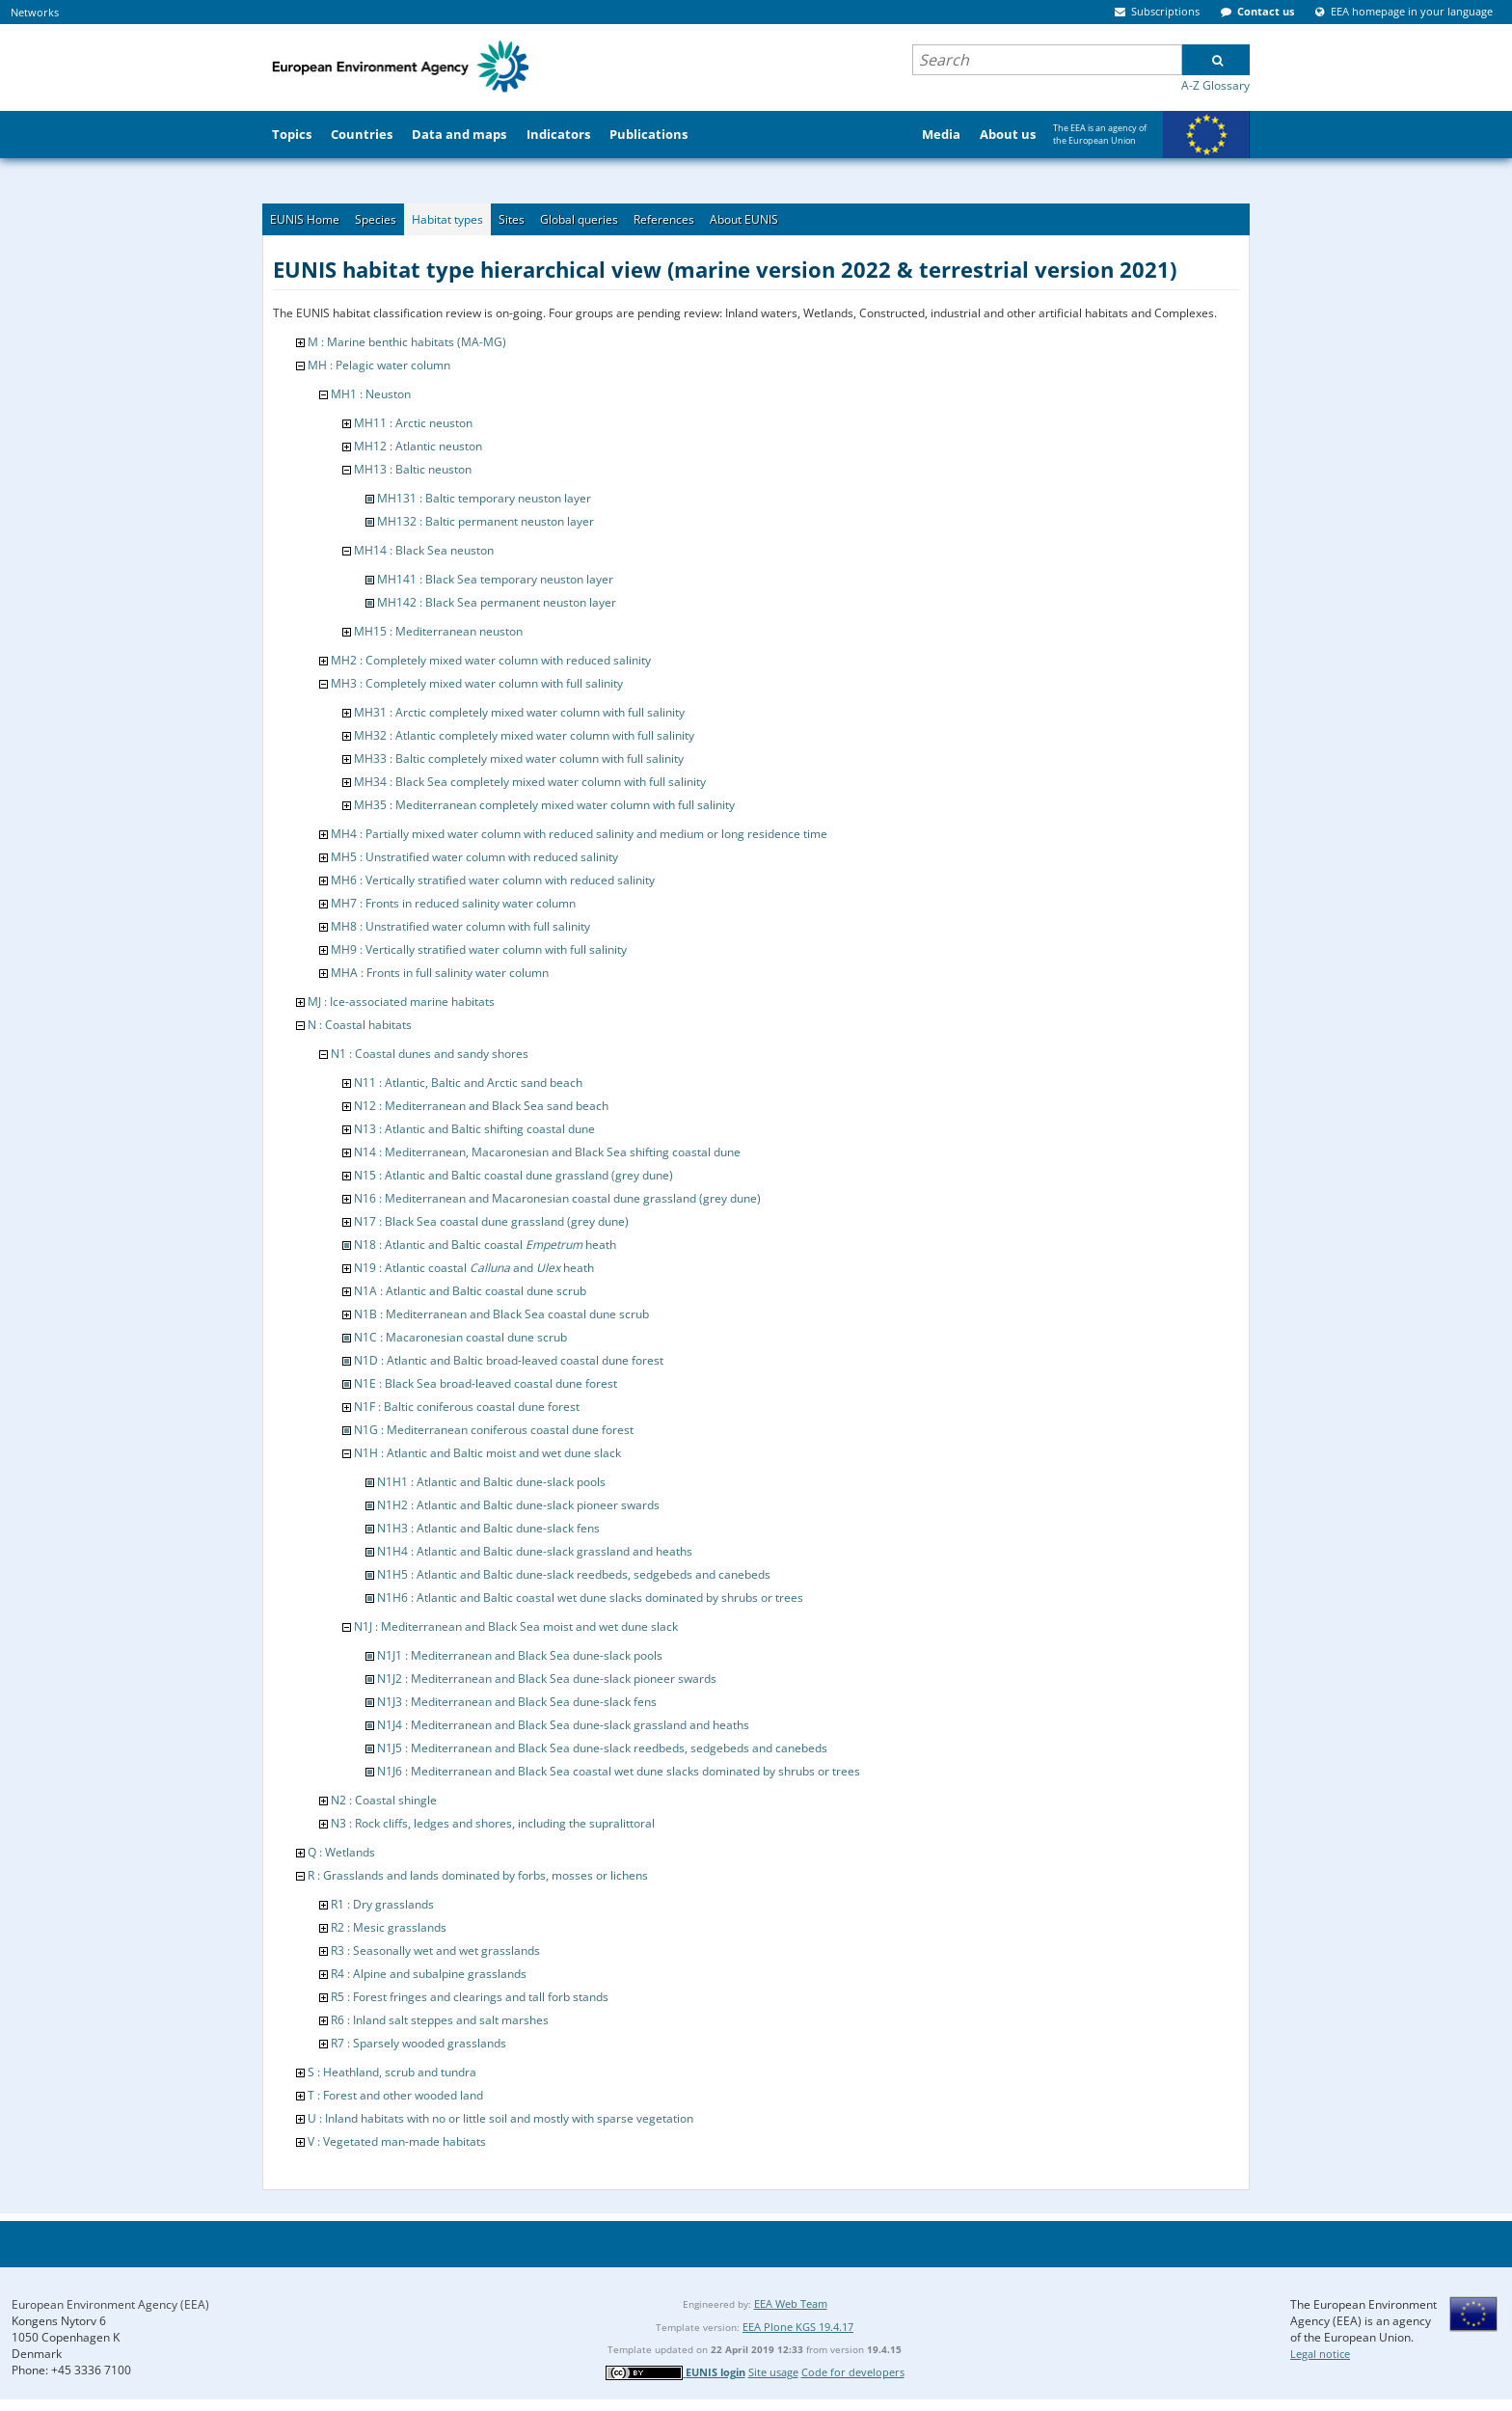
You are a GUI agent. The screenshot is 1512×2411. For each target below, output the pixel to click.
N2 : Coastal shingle (384, 1800)
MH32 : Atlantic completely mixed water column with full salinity (524, 735)
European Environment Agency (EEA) (110, 2304)
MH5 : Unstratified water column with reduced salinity (474, 857)
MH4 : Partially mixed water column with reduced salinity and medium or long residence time (579, 834)
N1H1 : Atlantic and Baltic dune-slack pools (491, 1482)
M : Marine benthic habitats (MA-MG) (407, 342)
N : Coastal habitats (360, 1024)
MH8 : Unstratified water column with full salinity (460, 926)
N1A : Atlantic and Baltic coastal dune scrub (470, 1291)
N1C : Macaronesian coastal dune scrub (460, 1337)
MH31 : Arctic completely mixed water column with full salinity (519, 712)
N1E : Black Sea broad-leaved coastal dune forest (485, 1383)
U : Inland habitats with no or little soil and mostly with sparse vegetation (500, 2118)
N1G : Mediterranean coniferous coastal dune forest (494, 1430)
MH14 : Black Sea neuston (424, 550)
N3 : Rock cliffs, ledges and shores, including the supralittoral (493, 1823)
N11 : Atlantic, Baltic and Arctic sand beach (468, 1082)
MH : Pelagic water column (379, 365)
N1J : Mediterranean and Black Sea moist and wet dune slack (516, 1626)
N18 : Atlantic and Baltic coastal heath (485, 1244)
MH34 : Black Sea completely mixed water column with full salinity (530, 781)
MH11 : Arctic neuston (413, 423)
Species (375, 219)
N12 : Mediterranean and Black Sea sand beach (481, 1105)
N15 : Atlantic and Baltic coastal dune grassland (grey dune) (513, 1175)
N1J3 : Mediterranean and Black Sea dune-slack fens (517, 1701)
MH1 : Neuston (371, 394)
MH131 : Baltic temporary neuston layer (484, 498)
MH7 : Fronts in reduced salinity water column (453, 903)
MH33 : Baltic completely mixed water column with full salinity (519, 758)
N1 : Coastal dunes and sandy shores (429, 1053)
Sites (512, 219)
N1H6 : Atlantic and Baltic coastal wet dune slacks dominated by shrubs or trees (590, 1597)
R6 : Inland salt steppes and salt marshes (440, 2020)
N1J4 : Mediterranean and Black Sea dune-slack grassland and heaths (563, 1725)
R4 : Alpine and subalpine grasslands (428, 1973)
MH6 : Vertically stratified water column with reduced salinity (493, 880)
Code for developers (852, 2372)
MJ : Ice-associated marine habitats (401, 1001)
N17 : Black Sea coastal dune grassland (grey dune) (491, 1221)
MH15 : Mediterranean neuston (438, 631)
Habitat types (447, 219)
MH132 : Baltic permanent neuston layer (485, 521)
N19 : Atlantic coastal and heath (474, 1268)
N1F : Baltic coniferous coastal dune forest (467, 1406)
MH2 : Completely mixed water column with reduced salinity (491, 660)
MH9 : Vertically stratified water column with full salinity (479, 949)
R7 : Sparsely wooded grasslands (418, 2043)
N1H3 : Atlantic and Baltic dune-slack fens (488, 1528)
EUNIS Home (304, 219)
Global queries (579, 219)
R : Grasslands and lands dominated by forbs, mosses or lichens (478, 1875)
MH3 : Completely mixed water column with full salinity (477, 683)
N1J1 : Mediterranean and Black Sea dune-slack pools (519, 1655)
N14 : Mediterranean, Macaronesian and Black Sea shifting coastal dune (547, 1152)
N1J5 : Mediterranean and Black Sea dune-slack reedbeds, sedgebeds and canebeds (602, 1748)
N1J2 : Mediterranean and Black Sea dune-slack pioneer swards (546, 1678)
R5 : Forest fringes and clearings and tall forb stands (469, 1997)
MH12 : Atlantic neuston (418, 446)
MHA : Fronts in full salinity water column (440, 972)
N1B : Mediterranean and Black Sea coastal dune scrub (501, 1314)
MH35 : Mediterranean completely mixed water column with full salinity (544, 805)
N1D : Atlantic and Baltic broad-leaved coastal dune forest (508, 1360)
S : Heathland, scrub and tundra (392, 2072)
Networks (35, 12)
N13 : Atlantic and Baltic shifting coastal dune (474, 1129)
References (664, 219)
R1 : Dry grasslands (382, 1904)
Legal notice (1320, 2353)
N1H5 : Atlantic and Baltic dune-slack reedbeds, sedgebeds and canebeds (573, 1574)
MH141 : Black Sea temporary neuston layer (495, 579)
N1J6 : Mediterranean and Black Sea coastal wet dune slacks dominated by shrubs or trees (618, 1771)
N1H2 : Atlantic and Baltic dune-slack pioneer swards (518, 1505)
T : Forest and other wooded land (395, 2095)
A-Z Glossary (1215, 85)
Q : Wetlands (341, 1852)
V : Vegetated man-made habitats (397, 2141)
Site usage (773, 2372)
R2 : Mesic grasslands (388, 1927)
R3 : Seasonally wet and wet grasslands (435, 1950)
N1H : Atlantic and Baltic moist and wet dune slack (487, 1453)
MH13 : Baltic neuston (413, 469)
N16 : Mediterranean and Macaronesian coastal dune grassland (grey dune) (557, 1198)
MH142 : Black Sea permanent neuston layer (496, 602)
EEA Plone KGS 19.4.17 (797, 2326)
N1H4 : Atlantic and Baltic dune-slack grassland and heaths (534, 1551)
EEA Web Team (790, 2303)
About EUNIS (744, 219)
